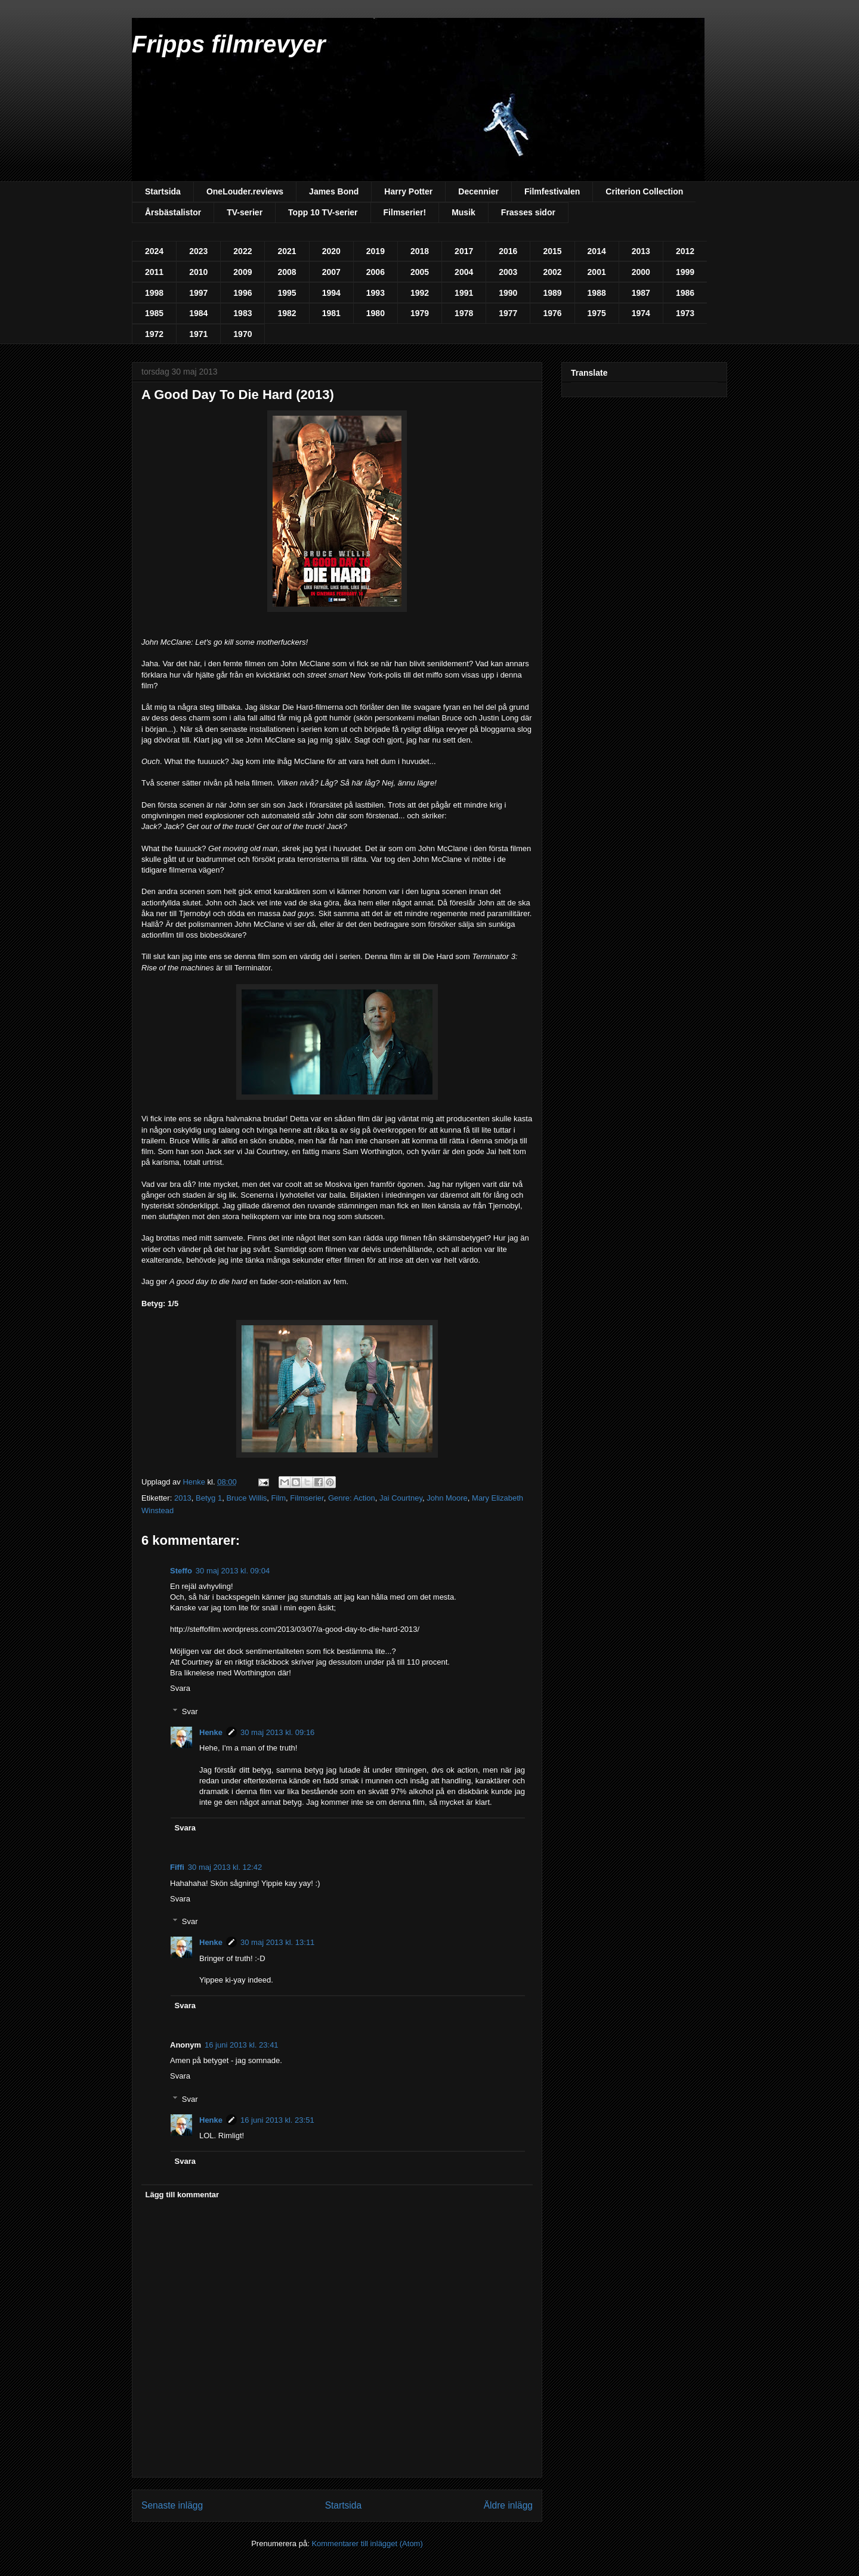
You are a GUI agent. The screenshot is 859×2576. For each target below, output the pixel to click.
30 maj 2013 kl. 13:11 (277, 1942)
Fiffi (177, 1867)
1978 (464, 313)
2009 (242, 272)
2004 (464, 272)
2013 (641, 251)
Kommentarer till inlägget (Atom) (366, 2543)
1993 (375, 293)
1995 (286, 293)
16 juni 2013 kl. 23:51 (277, 2120)
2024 (154, 251)
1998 (154, 293)
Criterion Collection (644, 191)
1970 (242, 334)
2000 (641, 272)
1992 (419, 293)
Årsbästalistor (173, 212)
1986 (685, 293)
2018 (419, 251)
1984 (198, 313)
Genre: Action (351, 1497)
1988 (597, 293)
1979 (419, 313)
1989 (552, 293)
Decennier (478, 191)
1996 (242, 293)
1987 (641, 293)
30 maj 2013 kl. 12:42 (225, 1867)
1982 (286, 313)
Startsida (163, 191)
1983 (242, 313)
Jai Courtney (400, 1497)
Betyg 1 (209, 1497)
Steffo (181, 1570)
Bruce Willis (246, 1497)
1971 (198, 334)
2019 (375, 251)
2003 (508, 272)
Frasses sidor (528, 212)
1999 (685, 272)
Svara (180, 1688)
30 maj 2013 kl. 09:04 (233, 1570)
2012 (685, 251)
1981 (331, 313)
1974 (641, 313)
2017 (464, 251)
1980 (375, 313)
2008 (286, 272)
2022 (242, 251)
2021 (286, 251)
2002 (552, 272)
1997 (198, 293)
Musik (463, 212)
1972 (154, 334)
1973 (685, 313)
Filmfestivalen (552, 191)
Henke (211, 1732)
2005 (419, 272)
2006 (375, 272)
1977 (508, 313)
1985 (154, 313)
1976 (552, 313)
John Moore (447, 1497)
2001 (597, 272)
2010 (198, 272)
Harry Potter (408, 191)
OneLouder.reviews (244, 191)
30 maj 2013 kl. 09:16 (277, 1732)
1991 (464, 293)
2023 (198, 251)
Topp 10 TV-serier (322, 212)
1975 (597, 313)
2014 (597, 251)
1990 (508, 293)
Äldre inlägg (508, 2505)
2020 (331, 251)
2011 (154, 272)
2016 (508, 251)
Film (278, 1497)
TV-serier (244, 212)
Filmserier (306, 1497)
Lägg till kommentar (183, 2194)
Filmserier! (405, 212)
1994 (331, 293)
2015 (552, 251)
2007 (331, 272)
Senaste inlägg (172, 2505)
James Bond (334, 191)
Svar (190, 1711)
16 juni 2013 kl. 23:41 (242, 2044)
